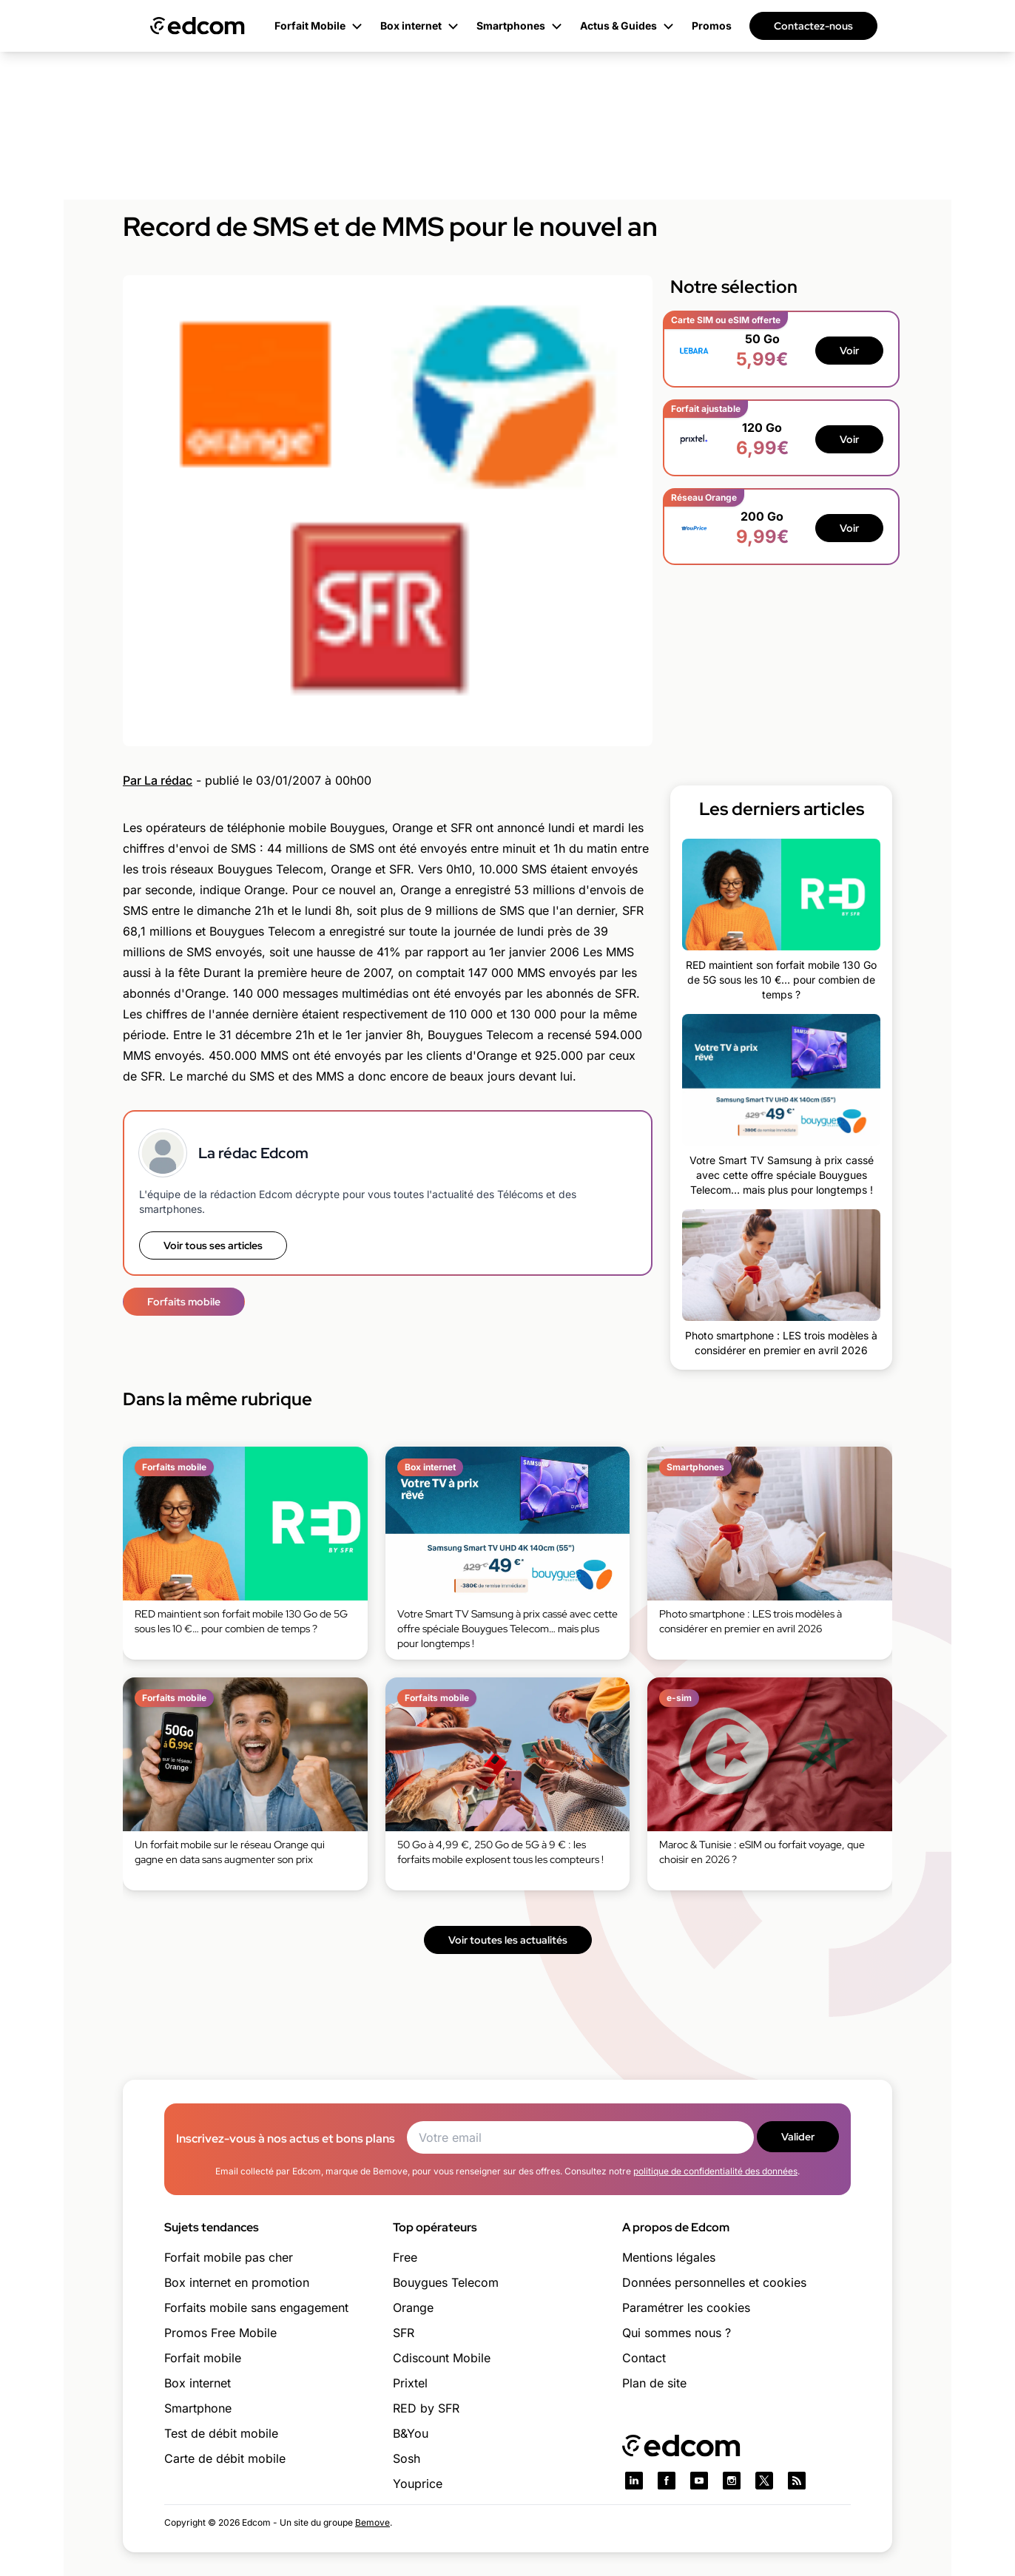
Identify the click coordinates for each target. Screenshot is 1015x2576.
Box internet (197, 2383)
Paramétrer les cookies (686, 2307)
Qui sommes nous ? (676, 2332)
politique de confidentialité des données (715, 2171)
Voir (849, 350)
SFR (403, 2332)
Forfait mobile (202, 2357)
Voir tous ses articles (213, 1245)
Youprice (417, 2483)
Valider (798, 2136)
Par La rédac (157, 780)
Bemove (372, 2522)
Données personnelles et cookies (714, 2282)
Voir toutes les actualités (507, 1940)
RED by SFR (426, 2408)
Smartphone (198, 2408)
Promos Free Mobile (220, 2332)
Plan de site (654, 2383)
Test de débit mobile (221, 2433)
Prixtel (410, 2383)
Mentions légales (668, 2257)
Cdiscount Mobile (441, 2357)
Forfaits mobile (183, 1301)
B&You (410, 2433)
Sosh (406, 2458)
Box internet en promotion (236, 2282)
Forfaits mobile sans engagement (256, 2307)
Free (405, 2257)
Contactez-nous (813, 26)
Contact (644, 2357)
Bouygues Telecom (446, 2282)
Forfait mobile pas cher (228, 2257)
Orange (413, 2307)
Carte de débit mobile (225, 2458)
